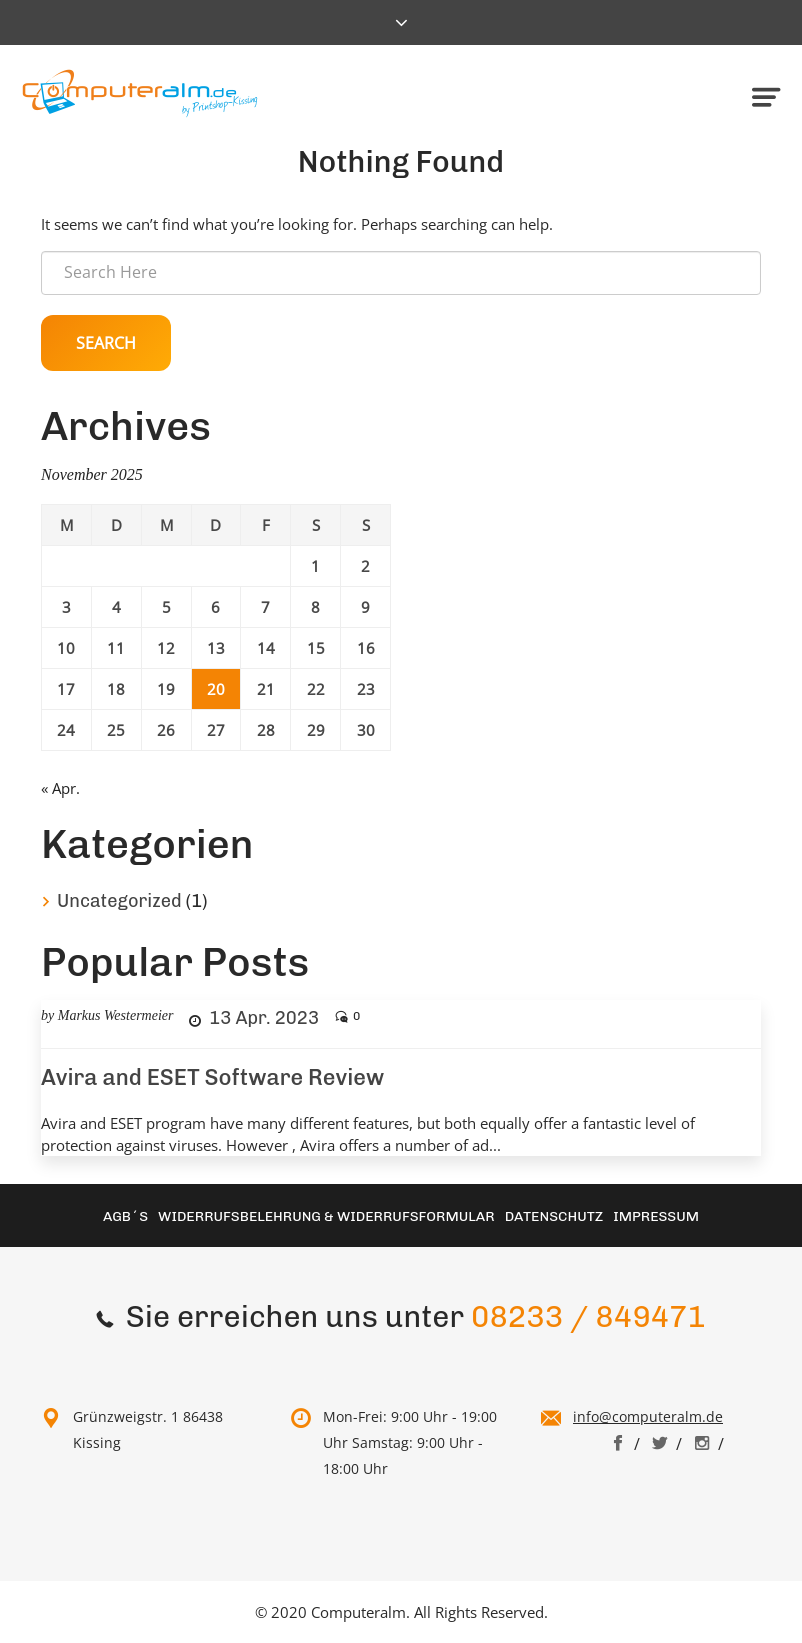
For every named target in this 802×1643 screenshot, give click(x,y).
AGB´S (125, 1216)
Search (106, 343)
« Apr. (60, 788)
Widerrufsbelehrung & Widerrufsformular (326, 1216)
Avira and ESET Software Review (212, 1077)
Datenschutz (554, 1216)
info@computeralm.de (648, 1416)
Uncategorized (119, 901)
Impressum (656, 1216)
